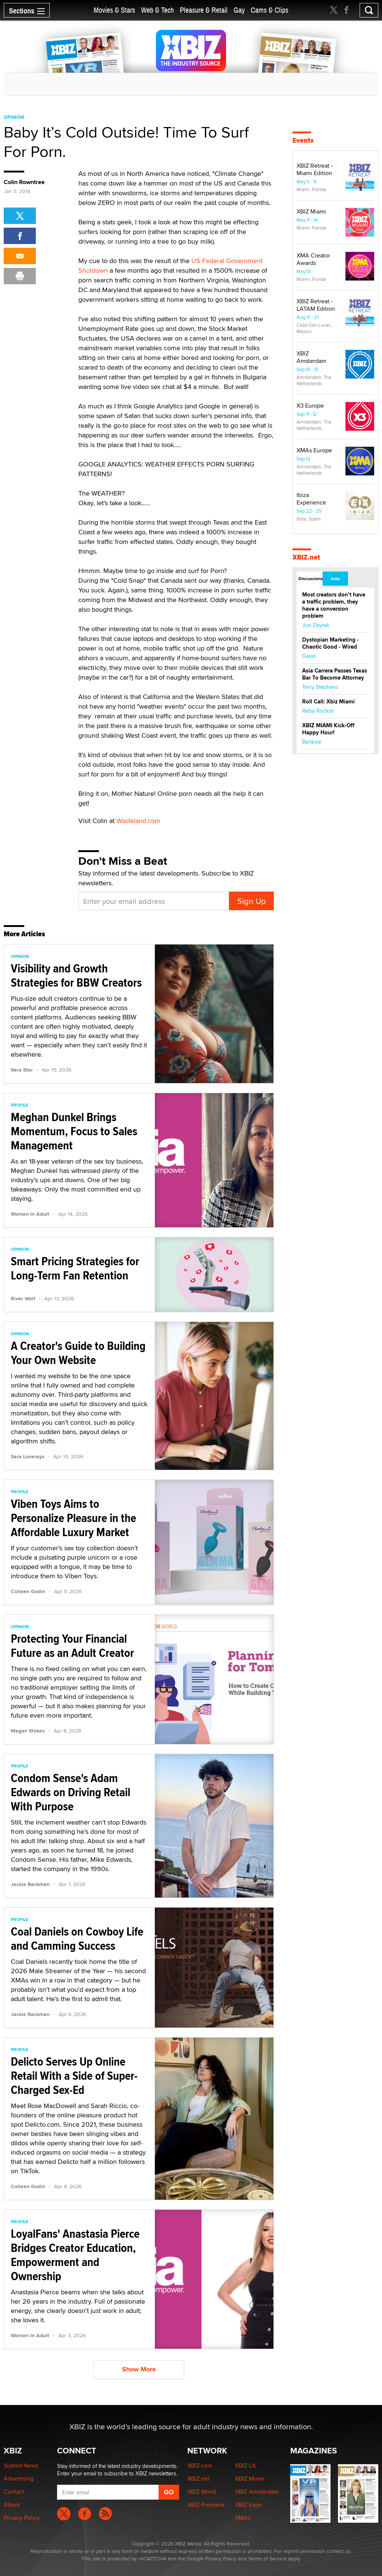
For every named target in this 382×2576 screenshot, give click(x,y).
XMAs (242, 2517)
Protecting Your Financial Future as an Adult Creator (72, 1645)
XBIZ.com (199, 2465)
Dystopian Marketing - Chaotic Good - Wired (330, 643)
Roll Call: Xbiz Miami (328, 701)
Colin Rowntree (24, 182)
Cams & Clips (269, 10)
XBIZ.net (306, 557)
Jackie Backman (30, 1884)
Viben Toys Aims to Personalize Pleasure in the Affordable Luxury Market (73, 1518)
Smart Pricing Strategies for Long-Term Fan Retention (75, 1268)
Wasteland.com (138, 820)
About (12, 2504)
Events (303, 140)
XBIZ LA (245, 2465)
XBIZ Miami (311, 211)
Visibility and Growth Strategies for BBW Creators (76, 975)
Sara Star (22, 1069)
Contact (14, 2491)
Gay (239, 10)
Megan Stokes (28, 1730)
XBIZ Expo (248, 2504)
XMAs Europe (314, 450)
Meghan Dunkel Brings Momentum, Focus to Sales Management (74, 1131)
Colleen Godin (28, 1591)
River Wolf (23, 1298)
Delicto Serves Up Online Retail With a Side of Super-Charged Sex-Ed (74, 2075)
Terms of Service (267, 2558)
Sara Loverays (27, 1456)
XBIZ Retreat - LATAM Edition (316, 305)
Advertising (19, 2478)
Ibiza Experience (311, 499)
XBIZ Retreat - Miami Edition (315, 169)
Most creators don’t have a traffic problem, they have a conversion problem (333, 605)
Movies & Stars (114, 10)
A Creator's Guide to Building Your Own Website (78, 1352)
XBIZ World (201, 2491)
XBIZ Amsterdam (311, 357)
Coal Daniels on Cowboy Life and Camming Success (77, 1938)
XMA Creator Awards (313, 259)
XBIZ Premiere (206, 2504)
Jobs (335, 578)
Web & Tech (157, 10)
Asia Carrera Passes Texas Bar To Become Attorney (334, 674)
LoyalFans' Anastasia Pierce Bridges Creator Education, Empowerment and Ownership (75, 2255)
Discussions (310, 578)
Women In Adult (30, 1214)
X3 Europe (310, 405)
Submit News (21, 2465)
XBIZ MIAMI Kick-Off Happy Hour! (328, 729)
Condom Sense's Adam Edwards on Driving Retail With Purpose (70, 1792)
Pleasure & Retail (204, 10)
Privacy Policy (22, 2517)
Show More (139, 2369)
